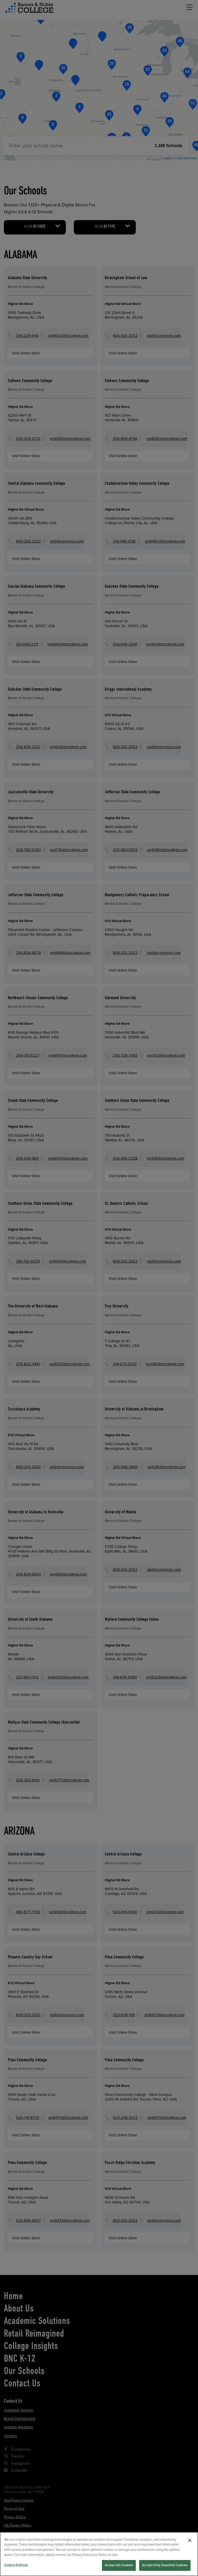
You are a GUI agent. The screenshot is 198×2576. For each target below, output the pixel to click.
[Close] (189, 2552)
